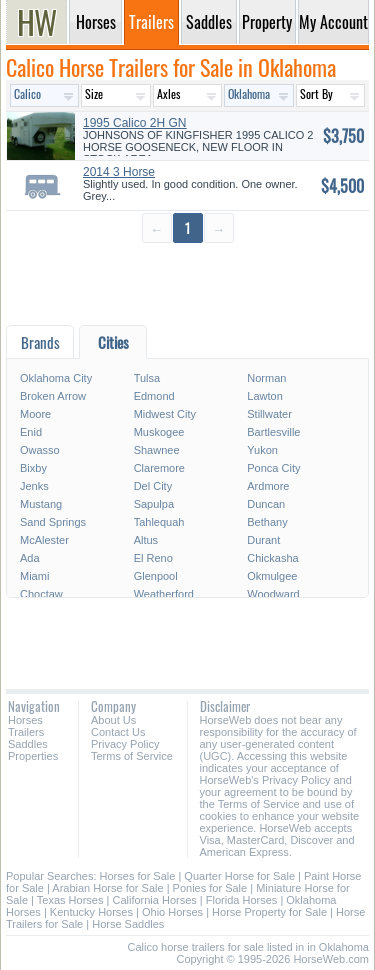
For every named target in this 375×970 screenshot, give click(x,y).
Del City (153, 486)
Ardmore (268, 486)
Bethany (267, 522)
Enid (31, 432)
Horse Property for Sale (269, 912)
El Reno (153, 558)
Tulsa (147, 378)
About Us (113, 720)
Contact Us (118, 732)
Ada (30, 558)
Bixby (33, 468)
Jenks (34, 486)
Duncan (266, 504)
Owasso (40, 450)
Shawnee (157, 450)
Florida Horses (242, 900)
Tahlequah (159, 522)
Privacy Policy (125, 744)
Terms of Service (132, 756)
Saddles (28, 744)
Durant (263, 540)
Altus (146, 540)
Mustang (41, 504)
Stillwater (269, 414)
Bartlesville (273, 432)
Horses (25, 720)
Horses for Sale (138, 876)
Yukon (262, 450)
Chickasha (272, 558)
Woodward (273, 594)
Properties (33, 756)
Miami (34, 576)
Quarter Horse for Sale (239, 876)
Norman (266, 378)
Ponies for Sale (210, 888)
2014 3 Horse (119, 172)
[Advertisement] (187, 285)
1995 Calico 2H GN (134, 123)
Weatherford (164, 594)
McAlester (44, 540)
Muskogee (159, 432)
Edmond (154, 396)
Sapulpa (154, 504)
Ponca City (273, 468)
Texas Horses (70, 900)
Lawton (264, 396)
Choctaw (41, 594)
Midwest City (165, 414)
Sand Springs (53, 522)
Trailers (26, 732)
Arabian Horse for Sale (107, 888)
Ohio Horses (172, 912)
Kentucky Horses (91, 912)
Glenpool (156, 576)
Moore (35, 414)
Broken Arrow (53, 396)
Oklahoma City (56, 378)
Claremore (159, 468)
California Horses (154, 900)
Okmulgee (272, 576)
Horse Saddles (128, 924)
